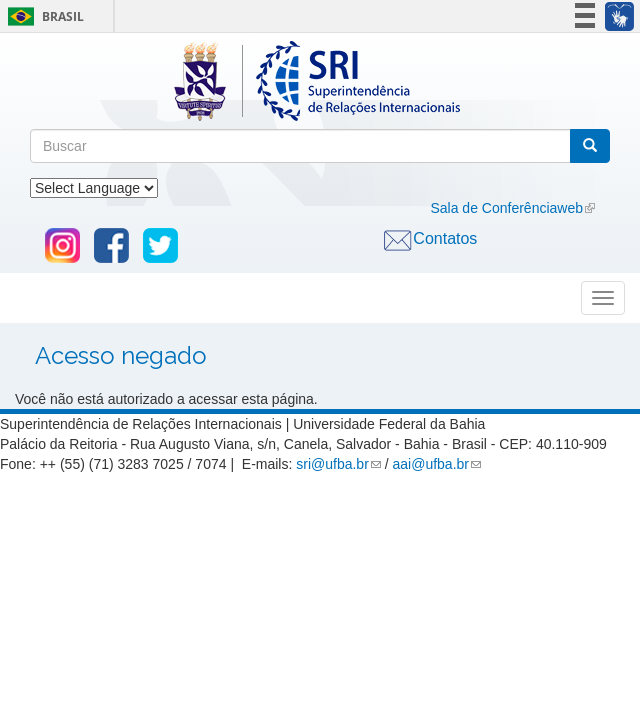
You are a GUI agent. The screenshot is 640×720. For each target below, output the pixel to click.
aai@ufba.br (431, 464)
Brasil (42, 16)
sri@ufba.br (332, 464)
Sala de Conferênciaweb (506, 208)
